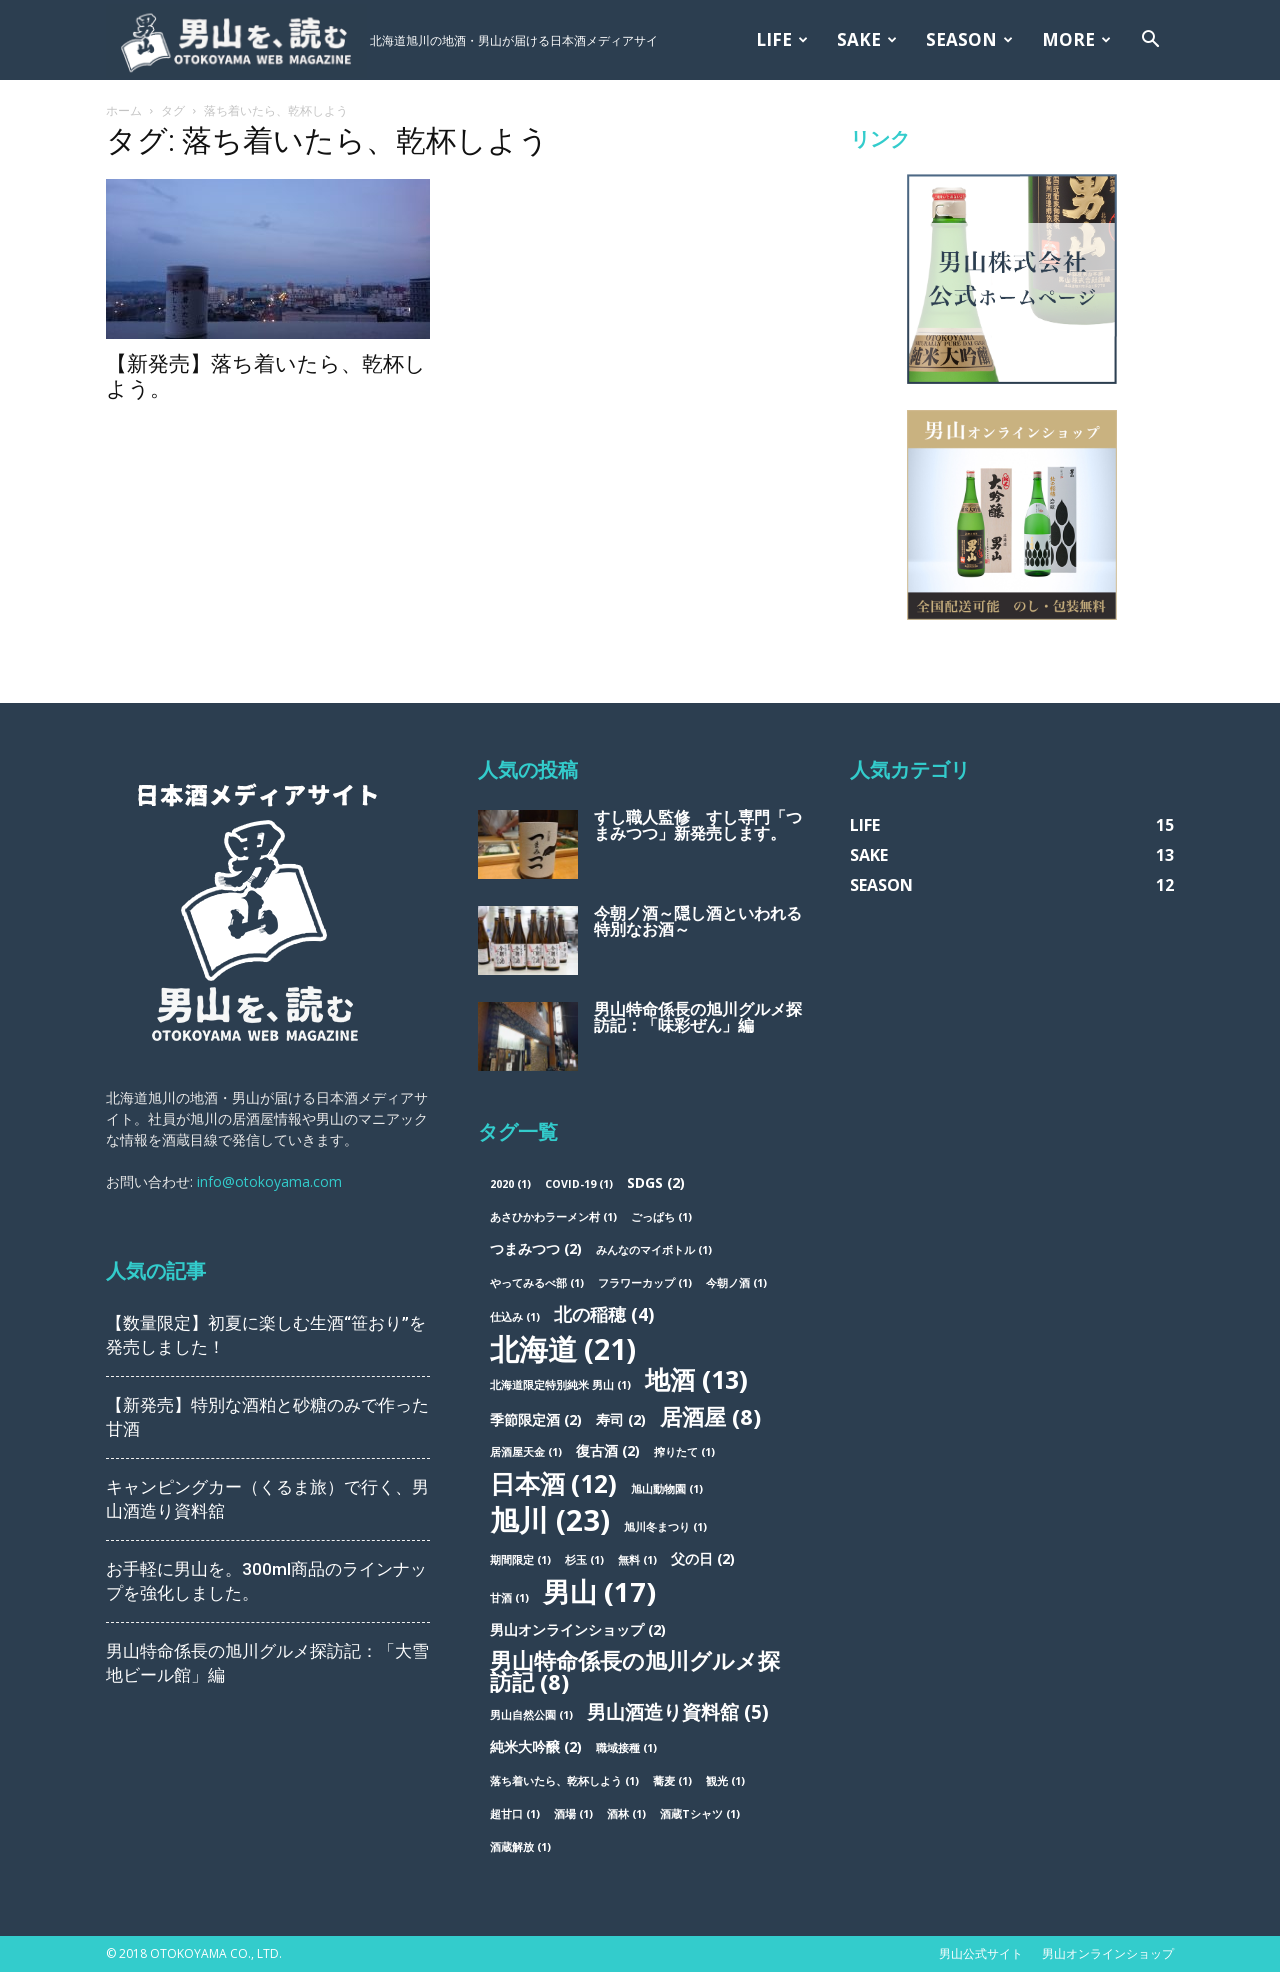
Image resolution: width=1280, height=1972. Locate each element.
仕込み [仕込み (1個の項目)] (515, 1317)
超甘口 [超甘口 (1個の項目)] (515, 1814)
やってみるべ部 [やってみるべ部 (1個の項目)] (537, 1283)
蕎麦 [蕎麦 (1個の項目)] (672, 1781)
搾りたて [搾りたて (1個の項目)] (684, 1452)
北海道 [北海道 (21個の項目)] (563, 1348)
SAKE (867, 39)
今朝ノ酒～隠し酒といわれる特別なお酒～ (698, 921)
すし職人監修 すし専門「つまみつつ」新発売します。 (698, 825)
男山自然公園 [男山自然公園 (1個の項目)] (531, 1715)
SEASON (969, 39)
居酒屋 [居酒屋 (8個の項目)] (710, 1416)
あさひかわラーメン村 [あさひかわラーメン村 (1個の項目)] (553, 1217)
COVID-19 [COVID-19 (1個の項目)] (579, 1184)
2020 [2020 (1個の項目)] (510, 1184)
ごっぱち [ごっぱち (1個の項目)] (661, 1217)
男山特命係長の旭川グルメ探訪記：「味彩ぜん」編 (698, 1017)
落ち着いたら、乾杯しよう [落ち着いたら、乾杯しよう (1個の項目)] (564, 1781)
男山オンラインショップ (1108, 1953)
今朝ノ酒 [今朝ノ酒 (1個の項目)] (736, 1283)
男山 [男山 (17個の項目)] (599, 1591)
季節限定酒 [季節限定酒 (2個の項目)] (536, 1419)
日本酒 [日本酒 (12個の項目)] (553, 1483)
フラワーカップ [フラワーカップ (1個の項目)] (645, 1283)
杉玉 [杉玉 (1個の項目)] (584, 1560)
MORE (1076, 39)
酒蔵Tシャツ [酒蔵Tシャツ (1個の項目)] (700, 1814)
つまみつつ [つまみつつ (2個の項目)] (536, 1248)
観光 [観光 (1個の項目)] (725, 1781)
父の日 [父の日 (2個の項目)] (703, 1558)
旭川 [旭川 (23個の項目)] (550, 1520)
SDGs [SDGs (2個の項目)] (656, 1182)
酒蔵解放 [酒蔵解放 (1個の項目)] (520, 1847)
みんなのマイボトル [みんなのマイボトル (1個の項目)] (654, 1250)
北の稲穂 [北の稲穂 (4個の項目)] (604, 1314)
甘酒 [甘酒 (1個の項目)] (509, 1598)
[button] (1150, 41)
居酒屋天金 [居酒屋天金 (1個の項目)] (526, 1452)
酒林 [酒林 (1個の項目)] (626, 1814)
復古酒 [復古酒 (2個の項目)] (608, 1450)
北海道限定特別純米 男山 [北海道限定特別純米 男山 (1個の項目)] (560, 1385)
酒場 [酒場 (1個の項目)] (573, 1814)
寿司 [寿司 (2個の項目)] (621, 1419)
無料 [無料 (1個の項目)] (637, 1560)
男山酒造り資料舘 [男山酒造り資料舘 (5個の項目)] (678, 1712)
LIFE (782, 39)
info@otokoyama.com (269, 1181)
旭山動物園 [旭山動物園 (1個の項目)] (667, 1489)
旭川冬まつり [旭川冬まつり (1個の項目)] (665, 1527)
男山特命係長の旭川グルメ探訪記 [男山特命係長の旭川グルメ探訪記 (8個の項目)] (635, 1671)
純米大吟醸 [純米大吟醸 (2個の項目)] (536, 1746)
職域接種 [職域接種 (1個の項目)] (626, 1748)
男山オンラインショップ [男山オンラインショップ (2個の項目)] (578, 1629)
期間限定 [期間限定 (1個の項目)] (520, 1560)
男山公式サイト (981, 1953)
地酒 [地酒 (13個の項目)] (696, 1379)
